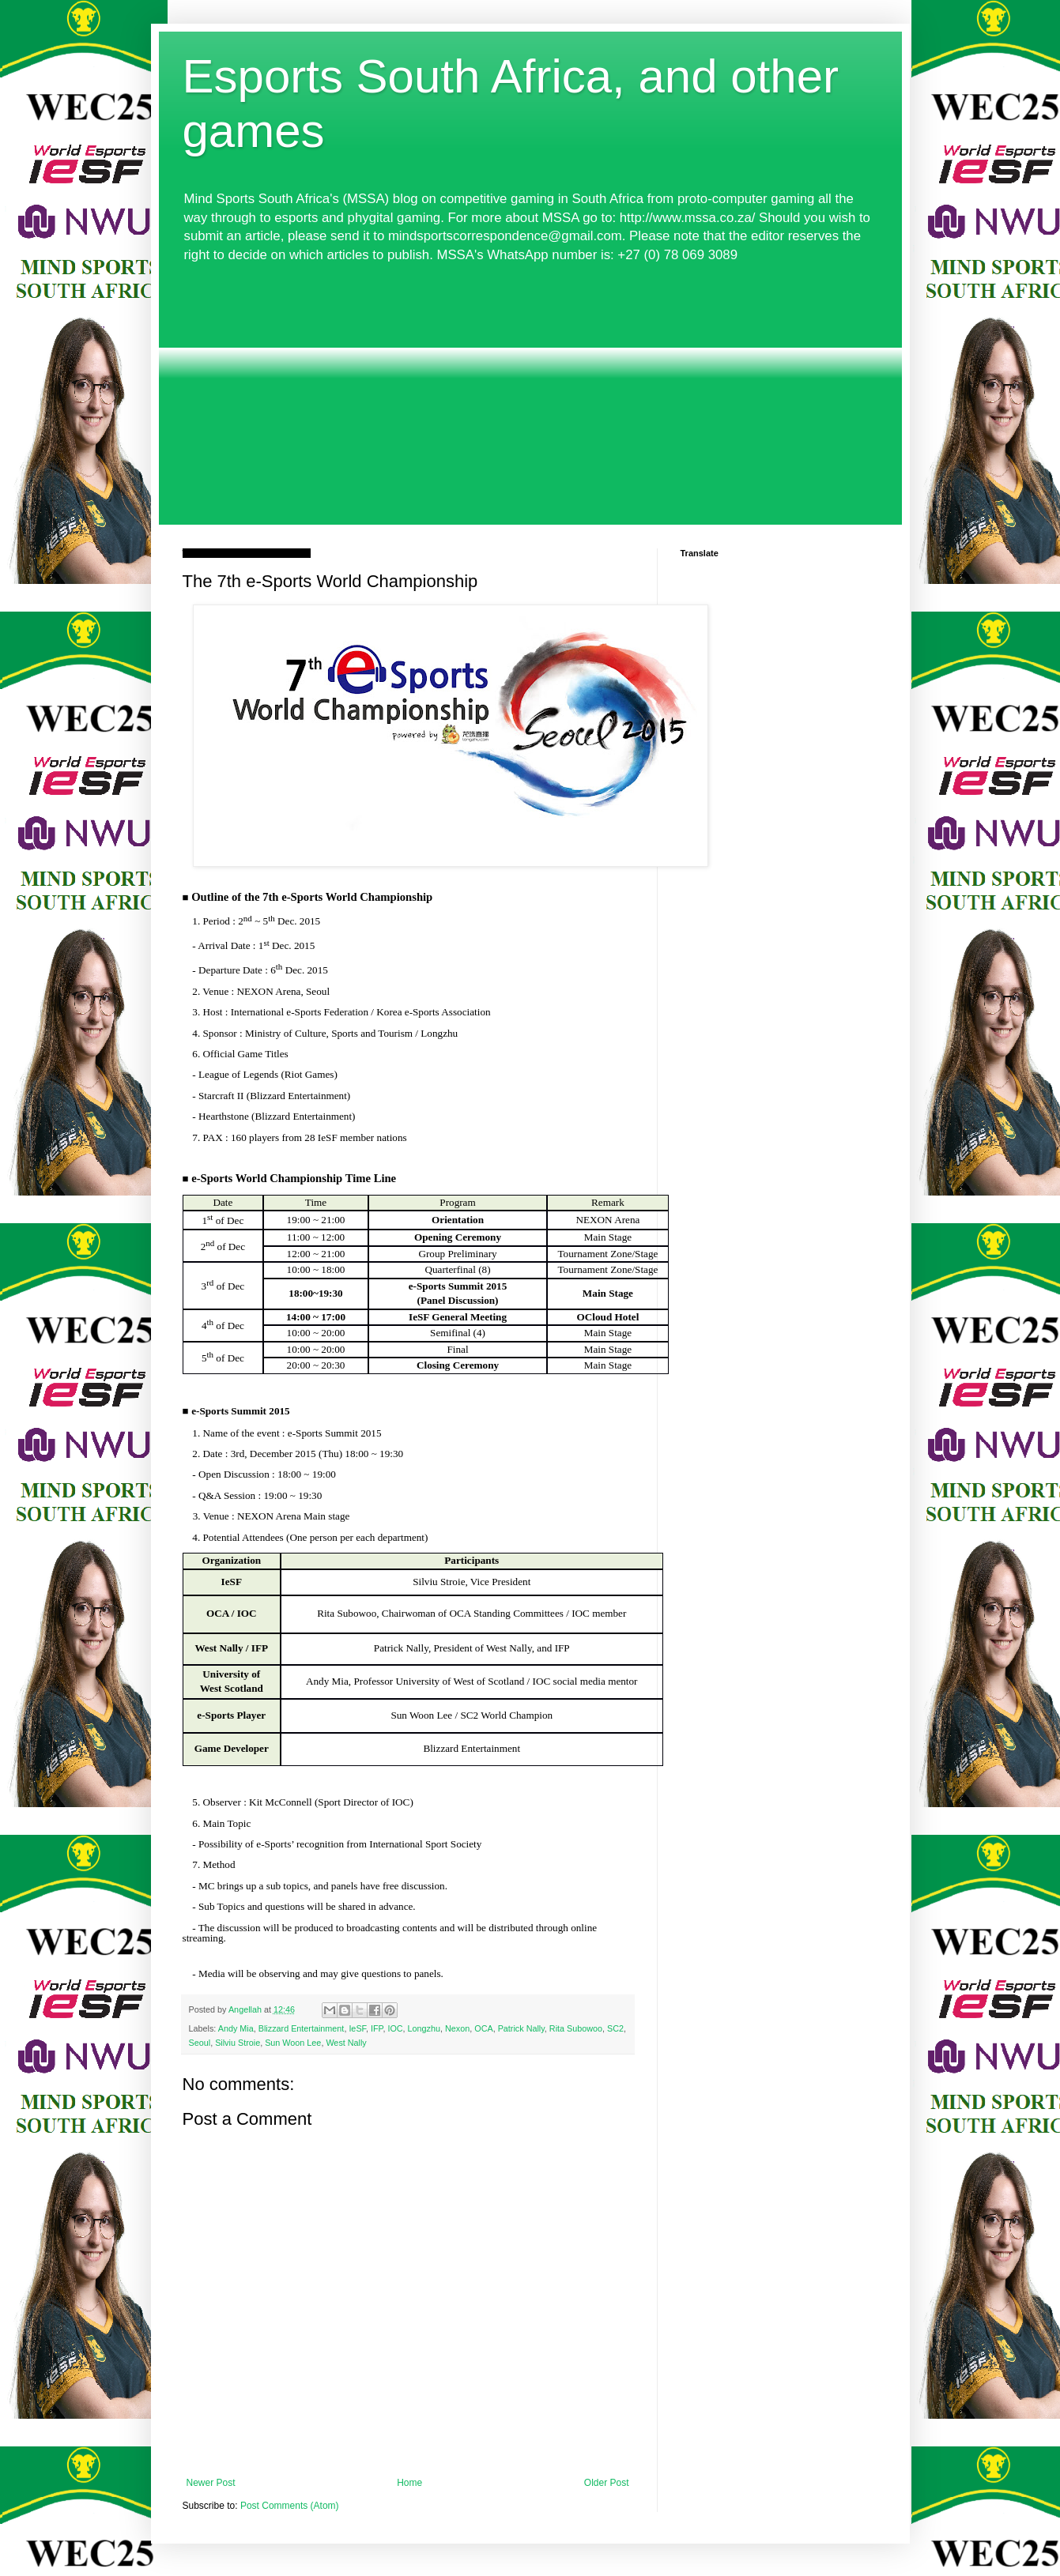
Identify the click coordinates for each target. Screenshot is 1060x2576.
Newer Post (211, 2482)
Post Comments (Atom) (289, 2505)
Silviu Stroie (237, 2042)
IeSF (357, 2028)
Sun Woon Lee (293, 2042)
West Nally (346, 2042)
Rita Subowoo (575, 2028)
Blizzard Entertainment (301, 2028)
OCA (483, 2028)
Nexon (457, 2028)
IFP (377, 2028)
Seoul (200, 2042)
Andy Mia (236, 2028)
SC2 (615, 2028)
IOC (394, 2028)
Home (409, 2482)
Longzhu (424, 2028)
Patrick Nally (521, 2028)
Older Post (606, 2482)
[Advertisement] (530, 394)
